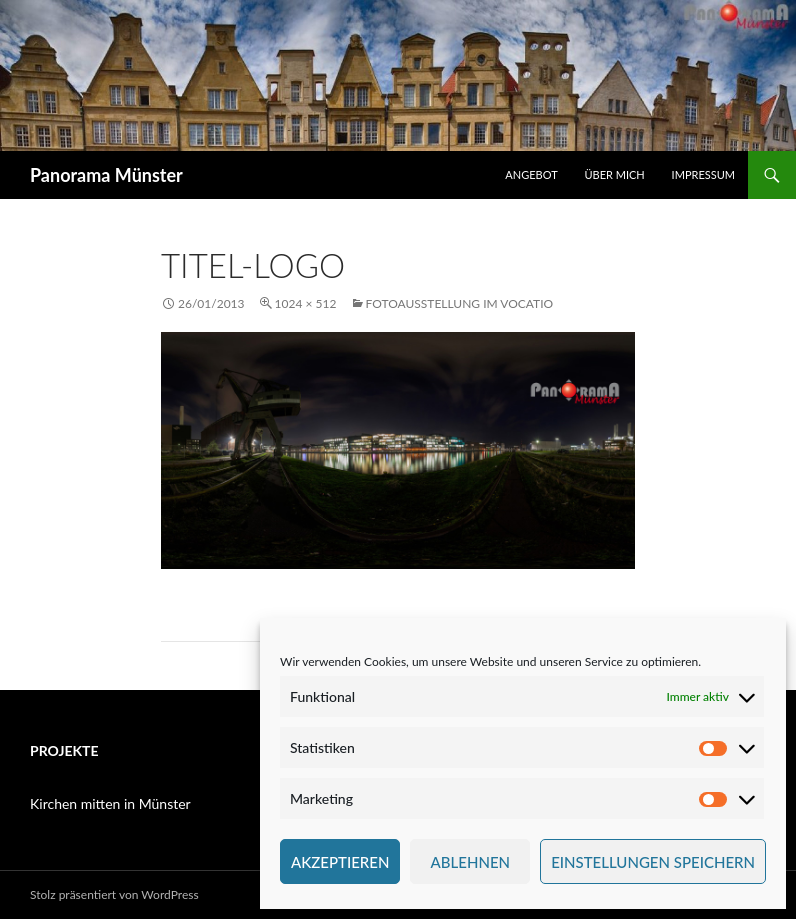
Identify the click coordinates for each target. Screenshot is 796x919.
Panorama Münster (106, 175)
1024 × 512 (306, 303)
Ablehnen (470, 862)
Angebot (531, 174)
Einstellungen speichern (653, 862)
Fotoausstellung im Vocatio (460, 303)
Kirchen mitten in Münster (110, 803)
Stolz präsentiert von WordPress (114, 894)
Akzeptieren (340, 862)
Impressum (703, 174)
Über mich (614, 174)
